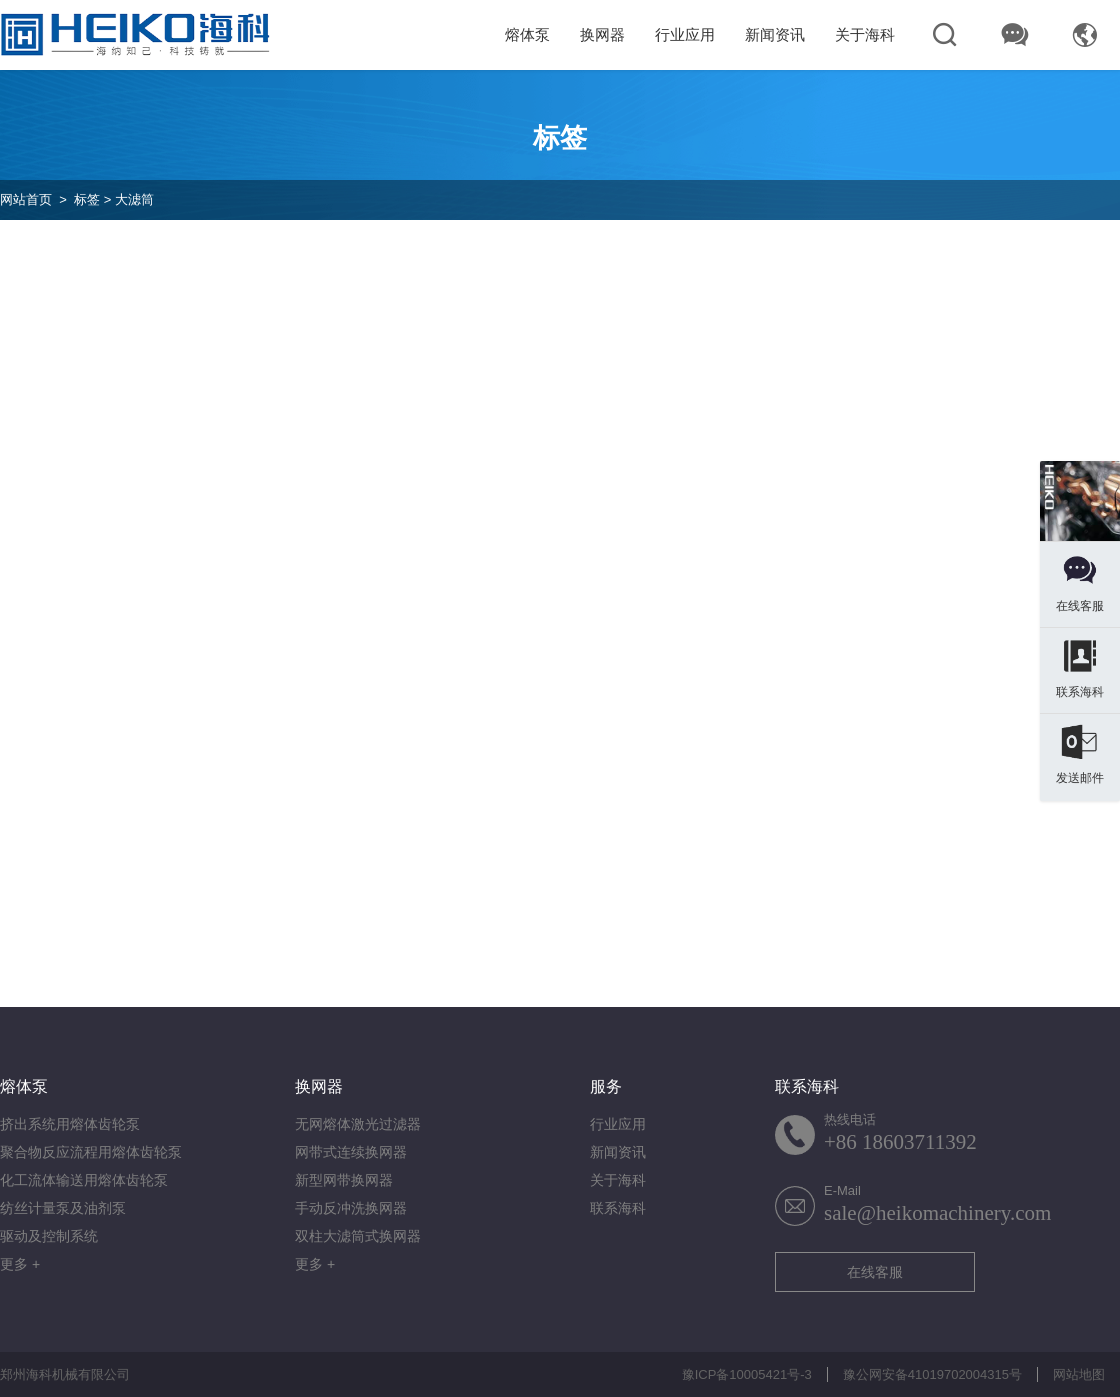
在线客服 (875, 1272)
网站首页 (26, 199)
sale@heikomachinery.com (937, 1213)
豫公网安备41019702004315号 (932, 1374)
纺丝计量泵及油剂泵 (63, 1208)
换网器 (602, 34)
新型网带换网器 (344, 1180)
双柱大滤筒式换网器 (358, 1236)
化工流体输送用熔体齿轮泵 (84, 1180)
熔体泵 (527, 34)
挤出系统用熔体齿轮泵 (70, 1124)
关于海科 (865, 34)
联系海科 (618, 1208)
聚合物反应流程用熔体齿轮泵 (91, 1152)
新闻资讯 (775, 34)
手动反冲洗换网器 (351, 1208)
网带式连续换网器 (351, 1152)
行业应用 (685, 34)
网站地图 (1079, 1374)
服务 (606, 1086)
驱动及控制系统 (49, 1236)
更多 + (20, 1264)
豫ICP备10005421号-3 (747, 1374)
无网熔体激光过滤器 (358, 1124)
